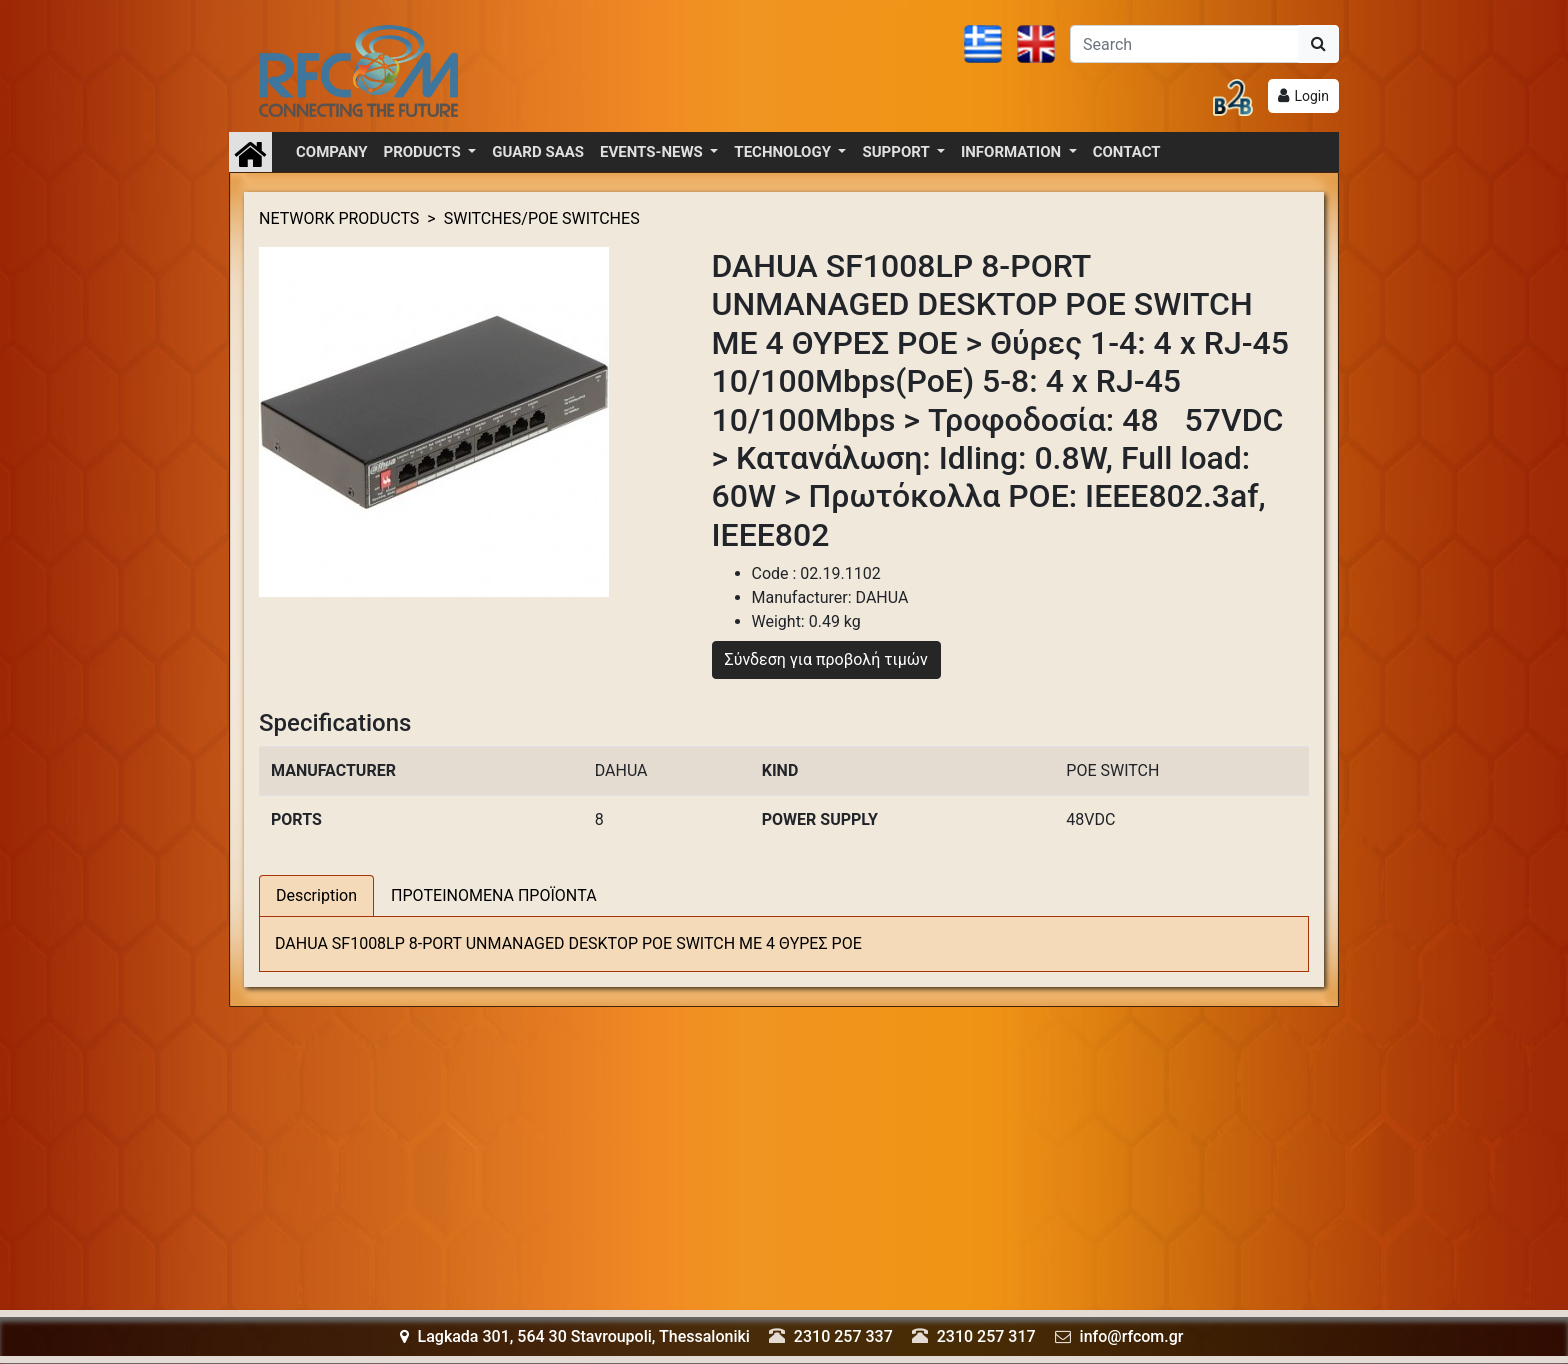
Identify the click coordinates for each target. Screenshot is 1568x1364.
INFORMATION (1013, 152)
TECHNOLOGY (784, 152)
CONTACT (1127, 152)
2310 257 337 (843, 1336)
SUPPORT (897, 152)
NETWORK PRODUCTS (339, 218)
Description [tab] (316, 895)
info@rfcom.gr (1132, 1336)
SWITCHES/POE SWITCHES (542, 218)
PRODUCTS (424, 152)
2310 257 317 (986, 1336)
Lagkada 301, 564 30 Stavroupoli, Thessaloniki (575, 1336)
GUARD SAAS (538, 152)
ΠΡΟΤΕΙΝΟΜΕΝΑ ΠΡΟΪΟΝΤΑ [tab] (494, 895)
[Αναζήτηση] (1184, 44)
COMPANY (332, 152)
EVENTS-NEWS (653, 152)
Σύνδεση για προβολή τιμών (826, 659)
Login (1311, 96)
